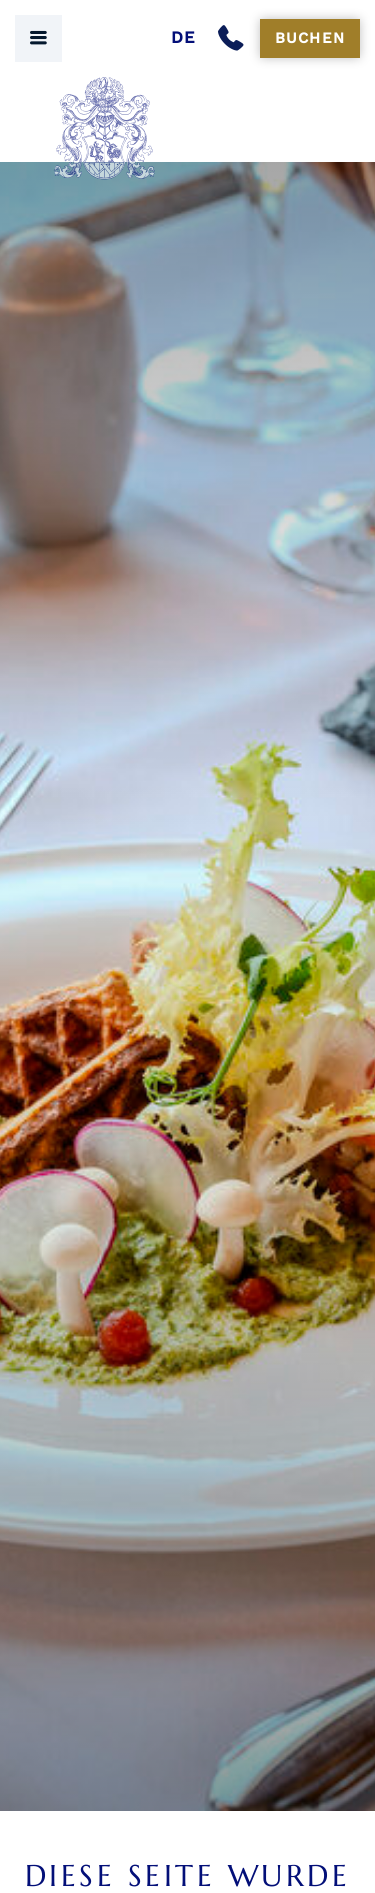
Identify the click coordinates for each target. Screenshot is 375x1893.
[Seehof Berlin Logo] (188, 128)
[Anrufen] (235, 39)
